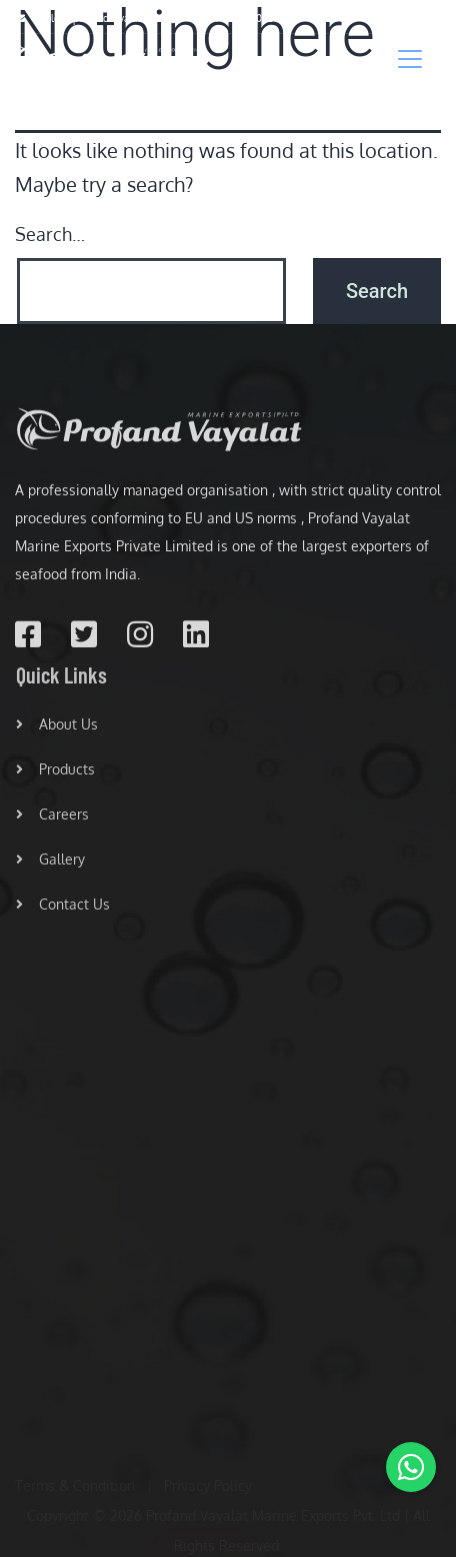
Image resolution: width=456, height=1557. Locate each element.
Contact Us (63, 910)
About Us (57, 730)
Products (55, 775)
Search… (50, 234)
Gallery (50, 865)
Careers (52, 820)
